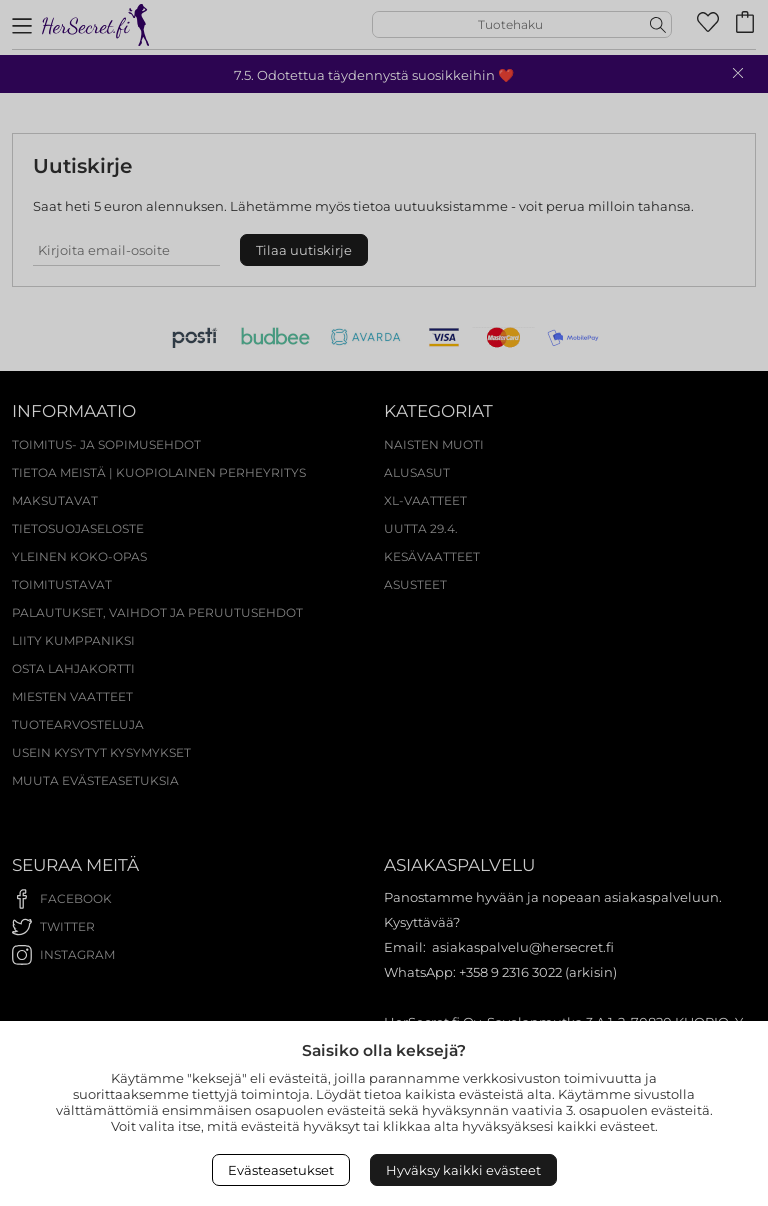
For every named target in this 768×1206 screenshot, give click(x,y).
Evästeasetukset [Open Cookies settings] (281, 1170)
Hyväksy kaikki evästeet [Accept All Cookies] (463, 1170)
